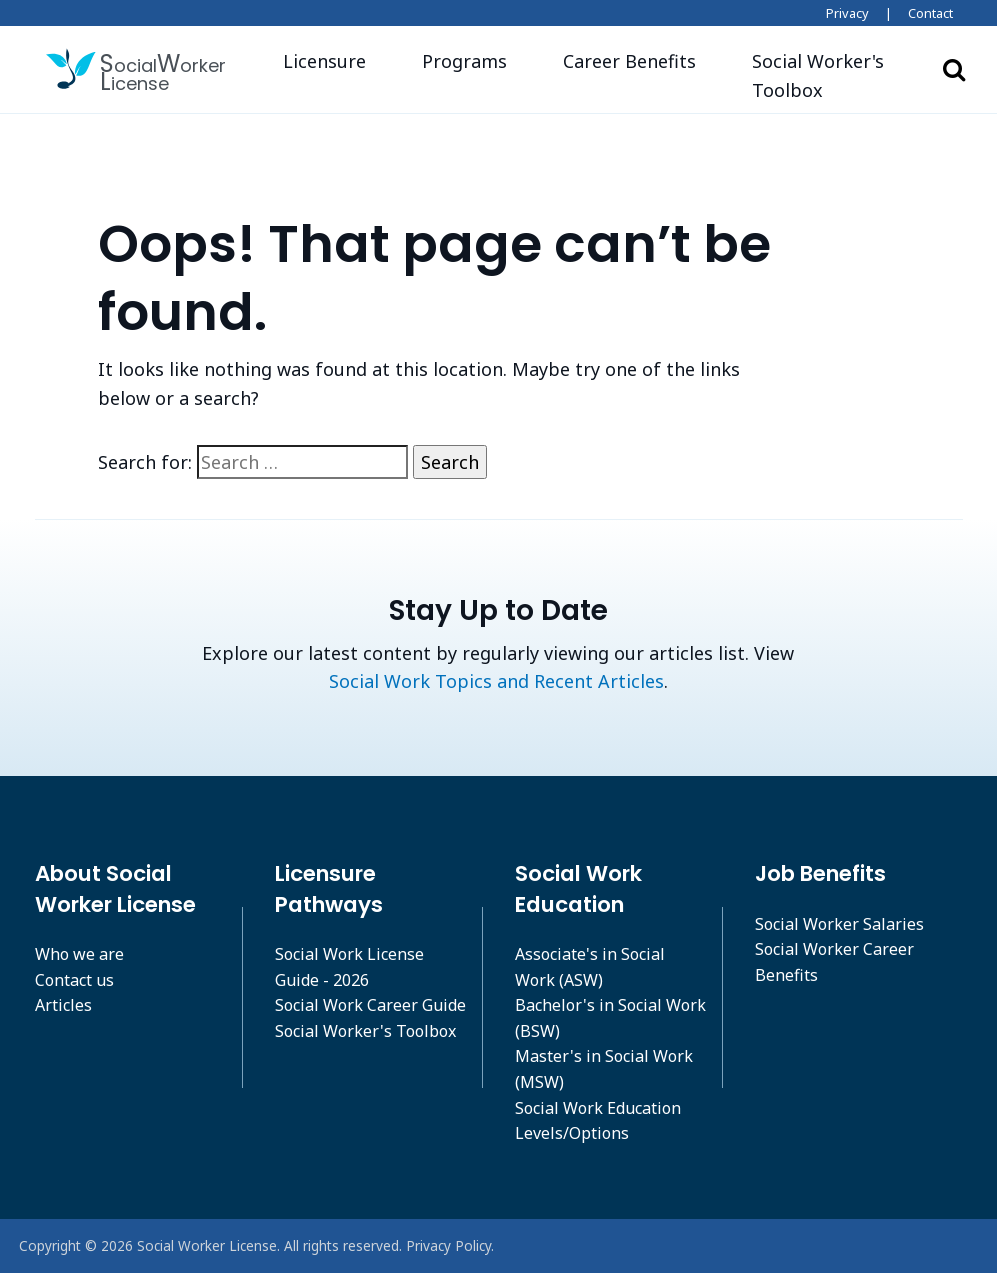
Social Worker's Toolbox (365, 1031)
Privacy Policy (448, 1245)
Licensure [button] (324, 61)
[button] (825, 76)
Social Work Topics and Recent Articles (496, 681)
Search (954, 69)
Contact (930, 13)
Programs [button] (464, 61)
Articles (63, 1005)
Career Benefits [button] (629, 61)
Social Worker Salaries (839, 924)
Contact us (74, 980)
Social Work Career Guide (370, 1005)
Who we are (79, 954)
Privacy (847, 13)
